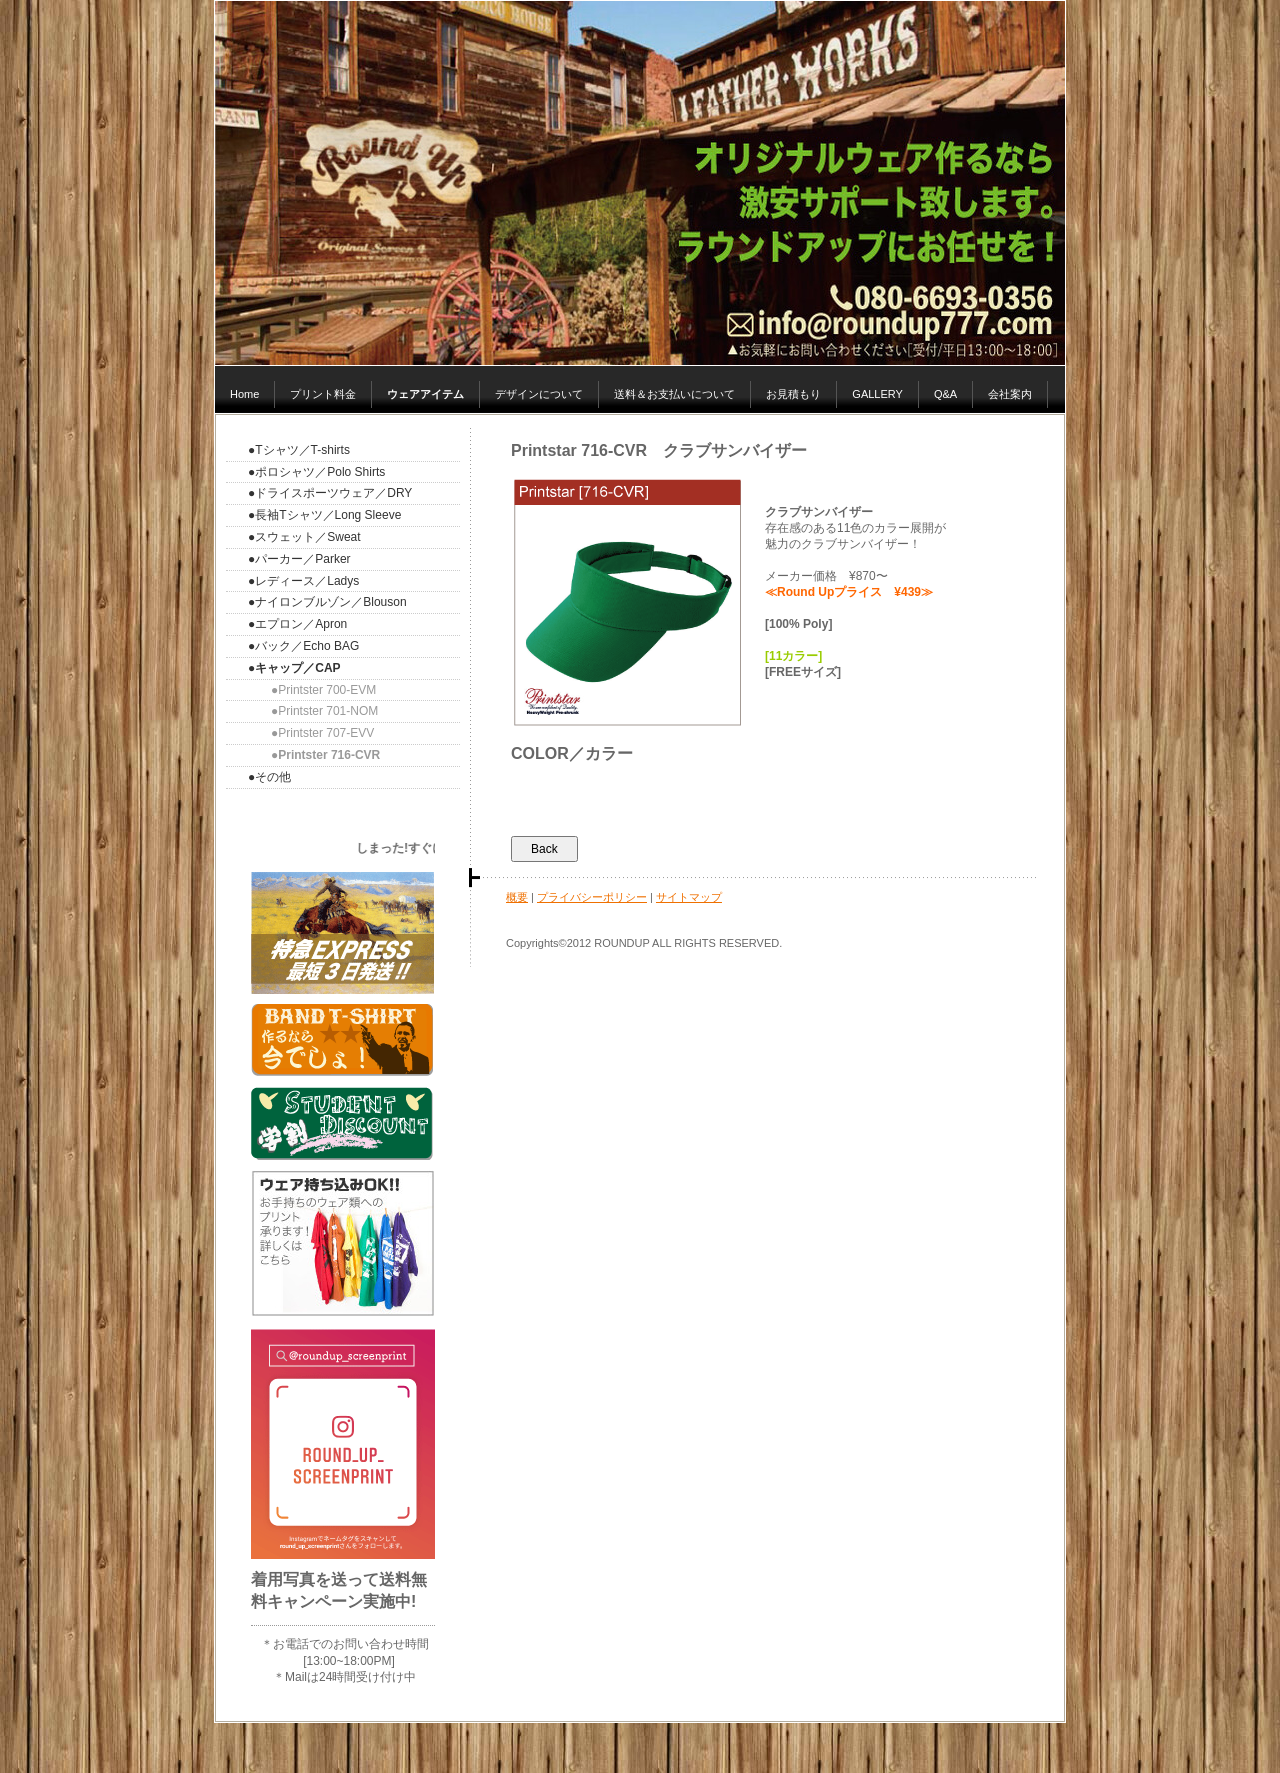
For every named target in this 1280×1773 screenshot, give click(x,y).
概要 (517, 897)
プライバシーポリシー (592, 897)
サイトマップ (689, 897)
